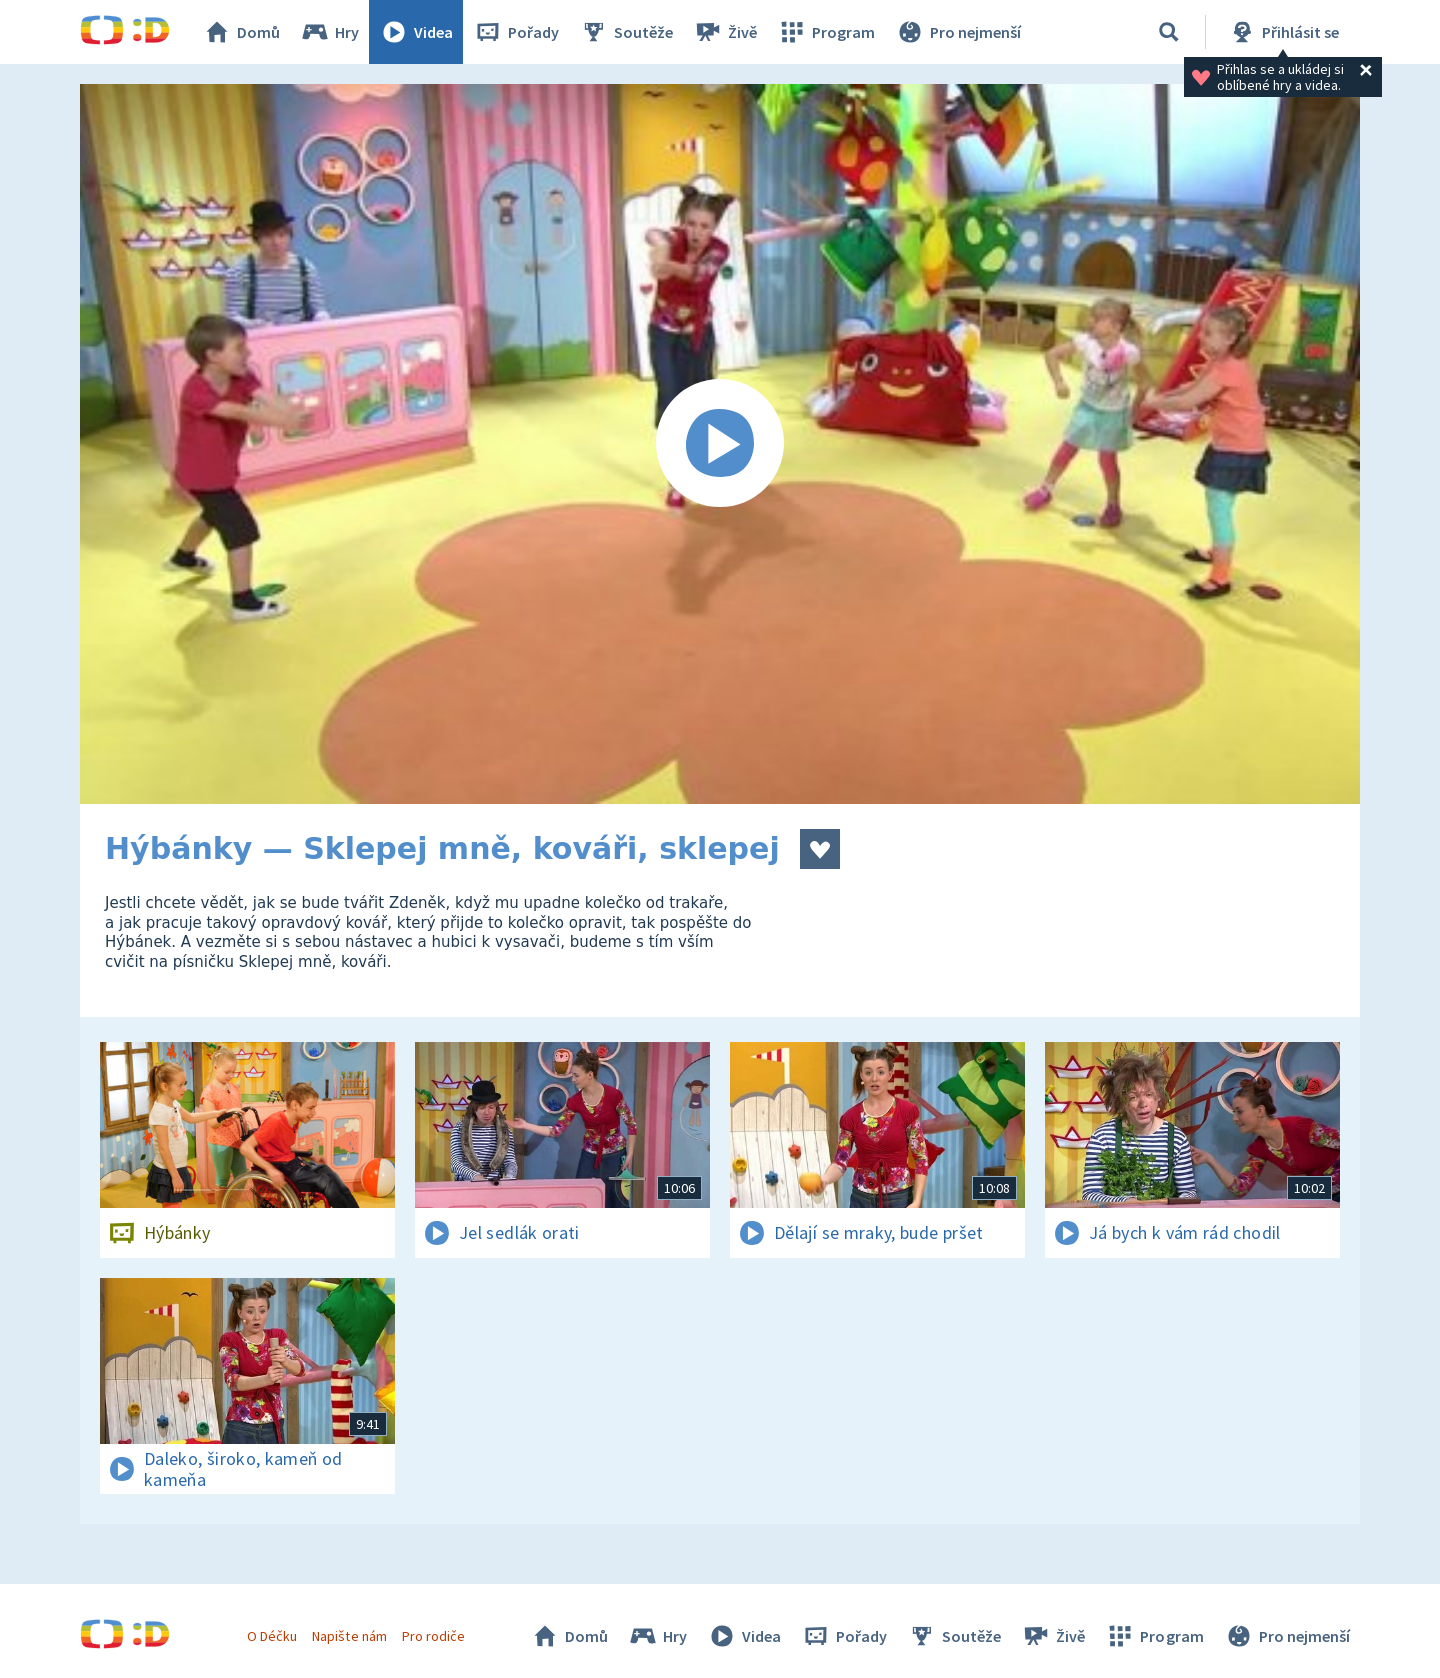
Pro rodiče (433, 1636)
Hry (329, 32)
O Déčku (272, 1636)
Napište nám (349, 1636)
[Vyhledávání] (1169, 32)
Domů (241, 32)
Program (826, 32)
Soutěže (626, 32)
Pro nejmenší (958, 32)
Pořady (516, 32)
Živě (725, 32)
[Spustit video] (720, 444)
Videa (416, 32)
